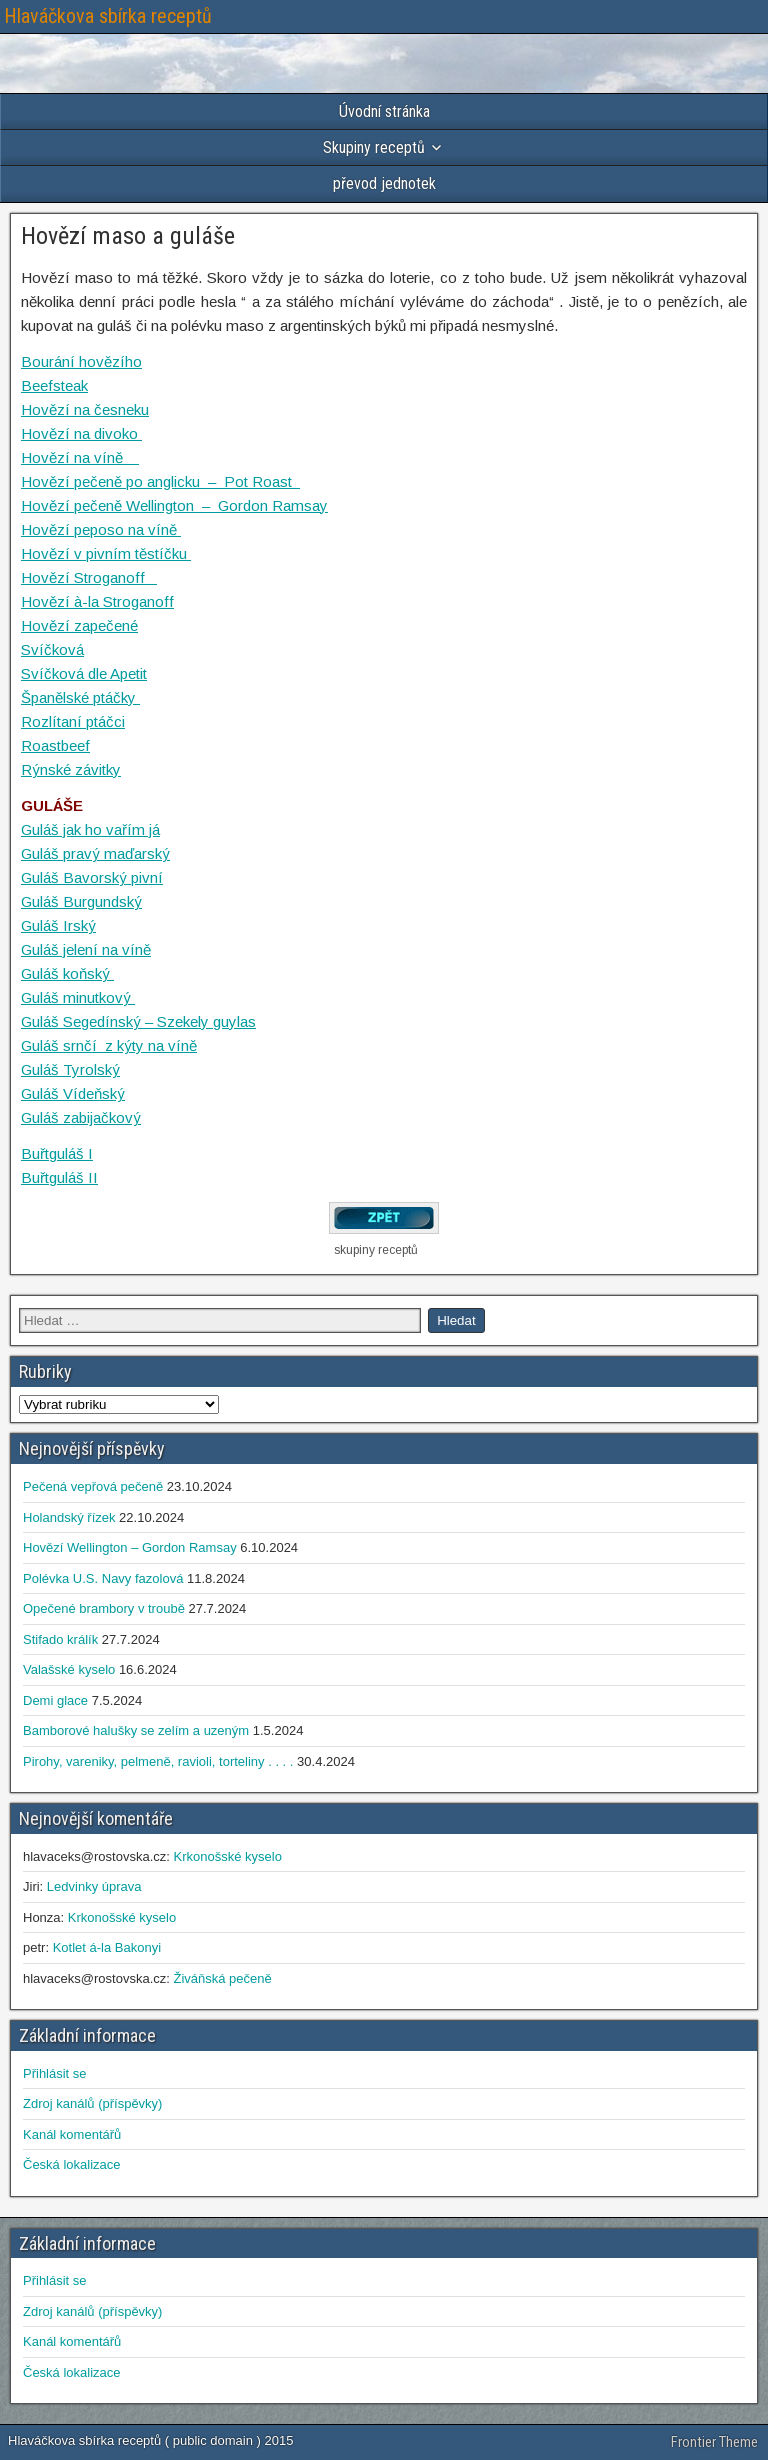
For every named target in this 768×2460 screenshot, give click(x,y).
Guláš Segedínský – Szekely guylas (138, 1021)
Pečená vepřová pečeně (93, 1486)
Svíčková (52, 649)
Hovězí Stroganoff (89, 577)
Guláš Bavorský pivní (92, 877)
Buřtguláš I (57, 1153)
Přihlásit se (55, 2073)
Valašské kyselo (69, 1669)
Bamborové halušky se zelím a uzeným (136, 1730)
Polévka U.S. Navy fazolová (103, 1578)
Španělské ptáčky (80, 697)
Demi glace (55, 1700)
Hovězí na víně (80, 457)
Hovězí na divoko (81, 433)
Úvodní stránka (384, 111)
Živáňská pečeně (222, 1978)
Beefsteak (54, 385)
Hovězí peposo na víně (101, 529)
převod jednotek (384, 183)
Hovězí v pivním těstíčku (106, 553)
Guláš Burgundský (81, 901)
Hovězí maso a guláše (128, 236)
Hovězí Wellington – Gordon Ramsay (130, 1547)
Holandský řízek (69, 1517)
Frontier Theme (714, 2442)
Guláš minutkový (78, 997)
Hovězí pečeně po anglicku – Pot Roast (160, 481)
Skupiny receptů (374, 147)
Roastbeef (55, 745)
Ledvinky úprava (94, 1886)
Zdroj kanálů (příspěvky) (92, 2103)
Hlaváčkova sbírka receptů (108, 16)
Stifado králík (60, 1639)
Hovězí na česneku (85, 409)
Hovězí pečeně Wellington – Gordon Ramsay (174, 505)
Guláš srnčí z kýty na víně (109, 1045)
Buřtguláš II (59, 1177)
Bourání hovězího (81, 361)
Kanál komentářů (72, 2134)
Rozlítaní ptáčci (73, 721)
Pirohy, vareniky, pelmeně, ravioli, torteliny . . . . (158, 1761)
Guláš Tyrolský (70, 1069)
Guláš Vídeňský (73, 1093)
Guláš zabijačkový (81, 1117)
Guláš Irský (58, 925)
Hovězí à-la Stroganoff (97, 601)
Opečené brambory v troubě (104, 1608)
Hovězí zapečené (79, 625)
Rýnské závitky (71, 769)
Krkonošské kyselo (227, 1856)
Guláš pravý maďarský (95, 853)
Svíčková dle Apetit (84, 673)
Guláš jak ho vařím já (90, 829)
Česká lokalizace (72, 2164)
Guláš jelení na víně (86, 949)
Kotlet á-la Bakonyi (107, 1947)
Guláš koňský (67, 973)
